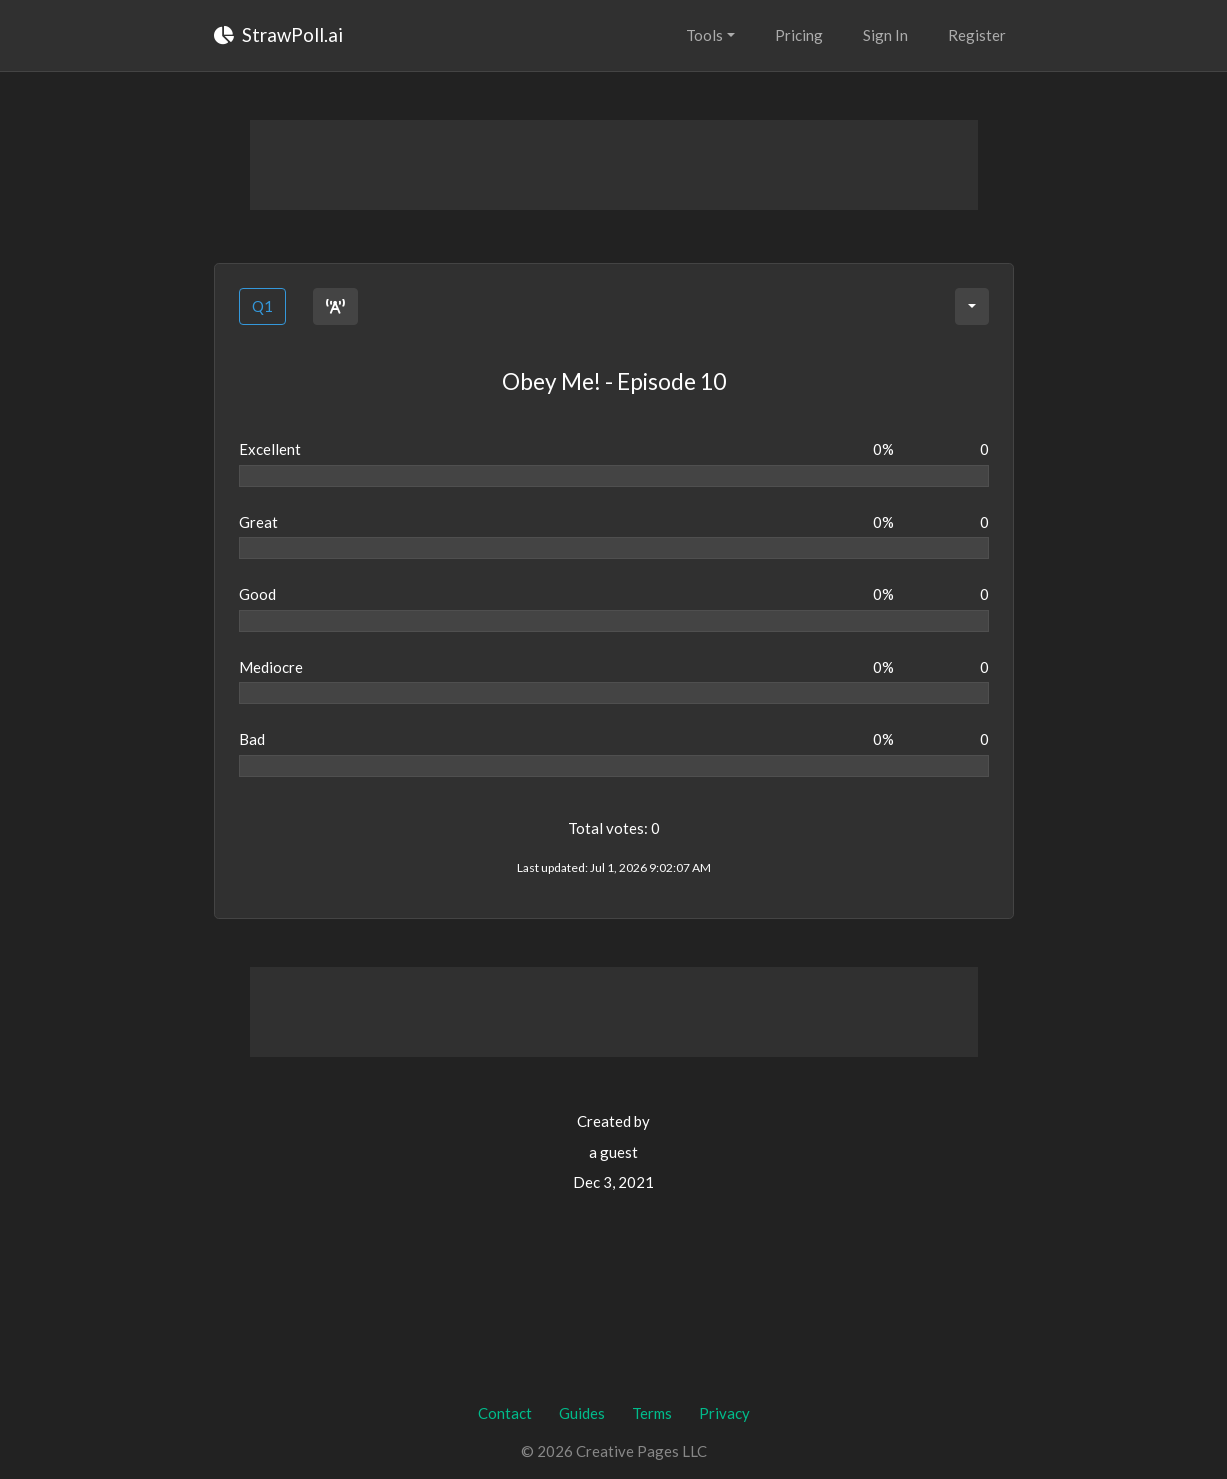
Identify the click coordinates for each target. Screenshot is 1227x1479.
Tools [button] (704, 35)
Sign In (885, 35)
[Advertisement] (614, 165)
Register (977, 35)
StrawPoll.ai (278, 34)
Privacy (724, 1413)
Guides (582, 1413)
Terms (652, 1413)
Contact (505, 1413)
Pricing (799, 35)
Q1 (262, 306)
